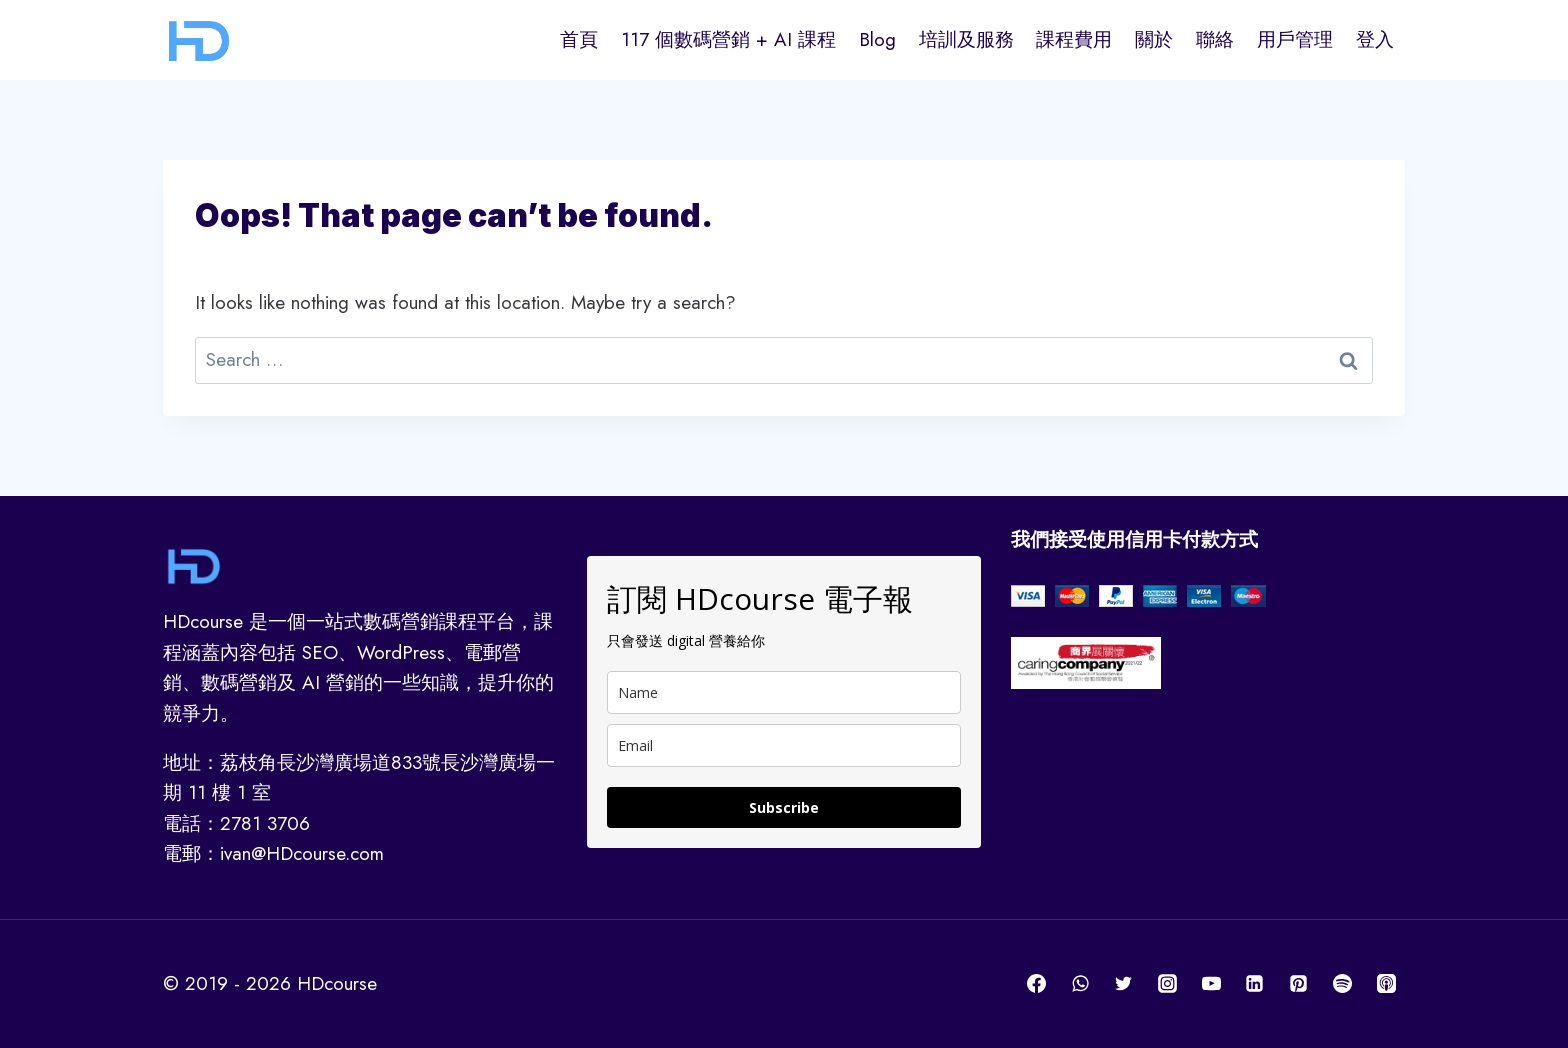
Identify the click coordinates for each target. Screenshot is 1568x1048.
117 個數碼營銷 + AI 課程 (728, 39)
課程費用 (1074, 39)
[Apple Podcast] (1386, 984)
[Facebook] (1037, 984)
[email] (784, 745)
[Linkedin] (1255, 984)
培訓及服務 (966, 39)
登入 (1375, 39)
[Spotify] (1342, 984)
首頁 (579, 39)
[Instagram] (1168, 984)
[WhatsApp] (1080, 984)
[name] (784, 692)
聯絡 (1215, 39)
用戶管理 (1295, 39)
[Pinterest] (1299, 984)
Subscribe (784, 807)
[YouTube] (1211, 984)
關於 (1154, 39)
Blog (877, 39)
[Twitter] (1124, 984)
